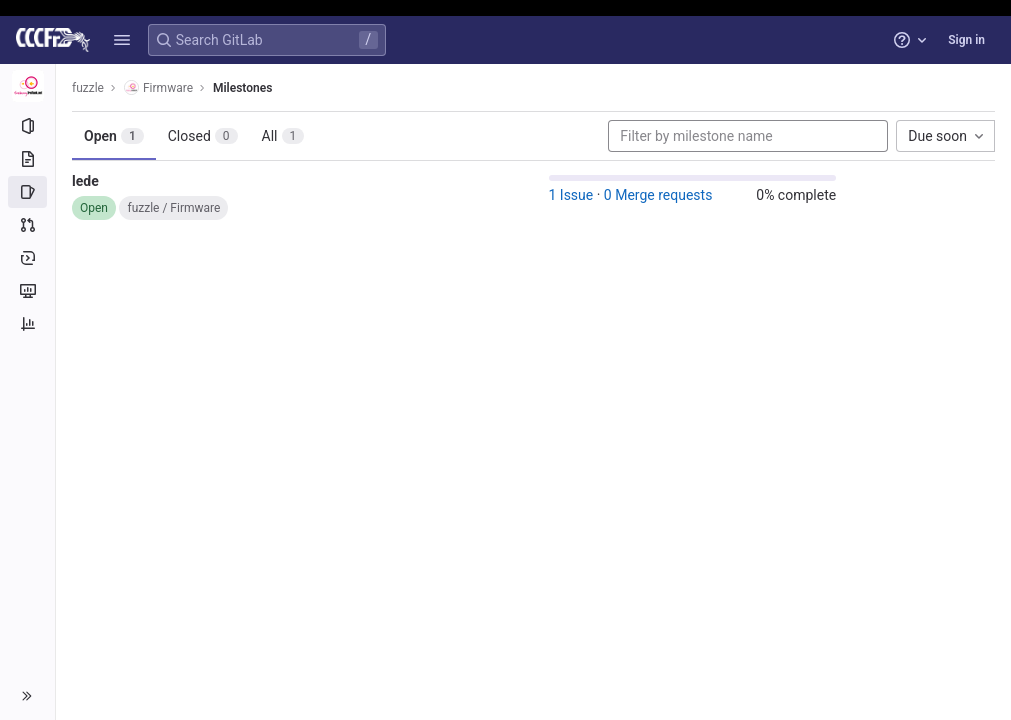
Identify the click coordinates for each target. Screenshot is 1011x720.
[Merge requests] (27, 225)
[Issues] (27, 192)
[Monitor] (27, 291)
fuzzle (88, 88)
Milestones (242, 88)
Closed (203, 136)
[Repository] (27, 159)
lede (85, 181)
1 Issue (571, 195)
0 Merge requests (658, 195)
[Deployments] (27, 258)
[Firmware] (28, 86)
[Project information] (27, 126)
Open (114, 136)
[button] (122, 40)
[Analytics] (27, 324)
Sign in (966, 40)
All (283, 136)
